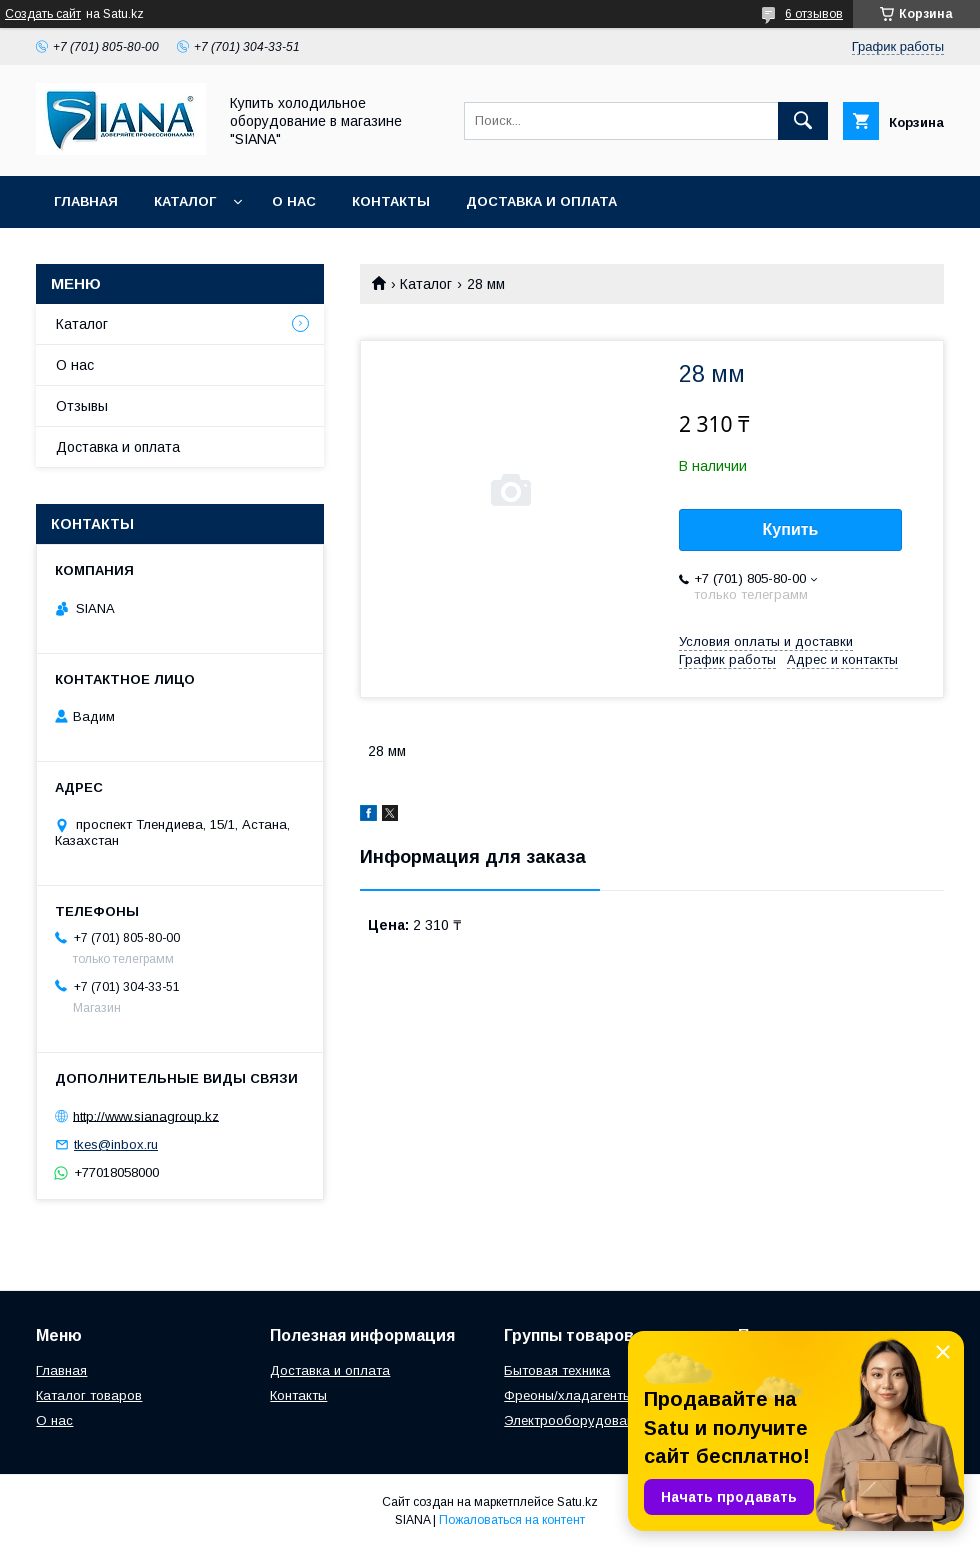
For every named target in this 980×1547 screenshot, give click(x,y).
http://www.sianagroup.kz (146, 1115)
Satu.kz (577, 1502)
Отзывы (82, 406)
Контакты (391, 201)
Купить (791, 529)
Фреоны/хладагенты (568, 1395)
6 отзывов (814, 14)
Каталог (185, 201)
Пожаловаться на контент (512, 1520)
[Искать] (803, 121)
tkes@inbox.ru (116, 1144)
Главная (86, 201)
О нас (294, 201)
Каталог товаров (89, 1395)
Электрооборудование (576, 1420)
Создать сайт (43, 14)
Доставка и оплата (541, 201)
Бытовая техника (557, 1370)
